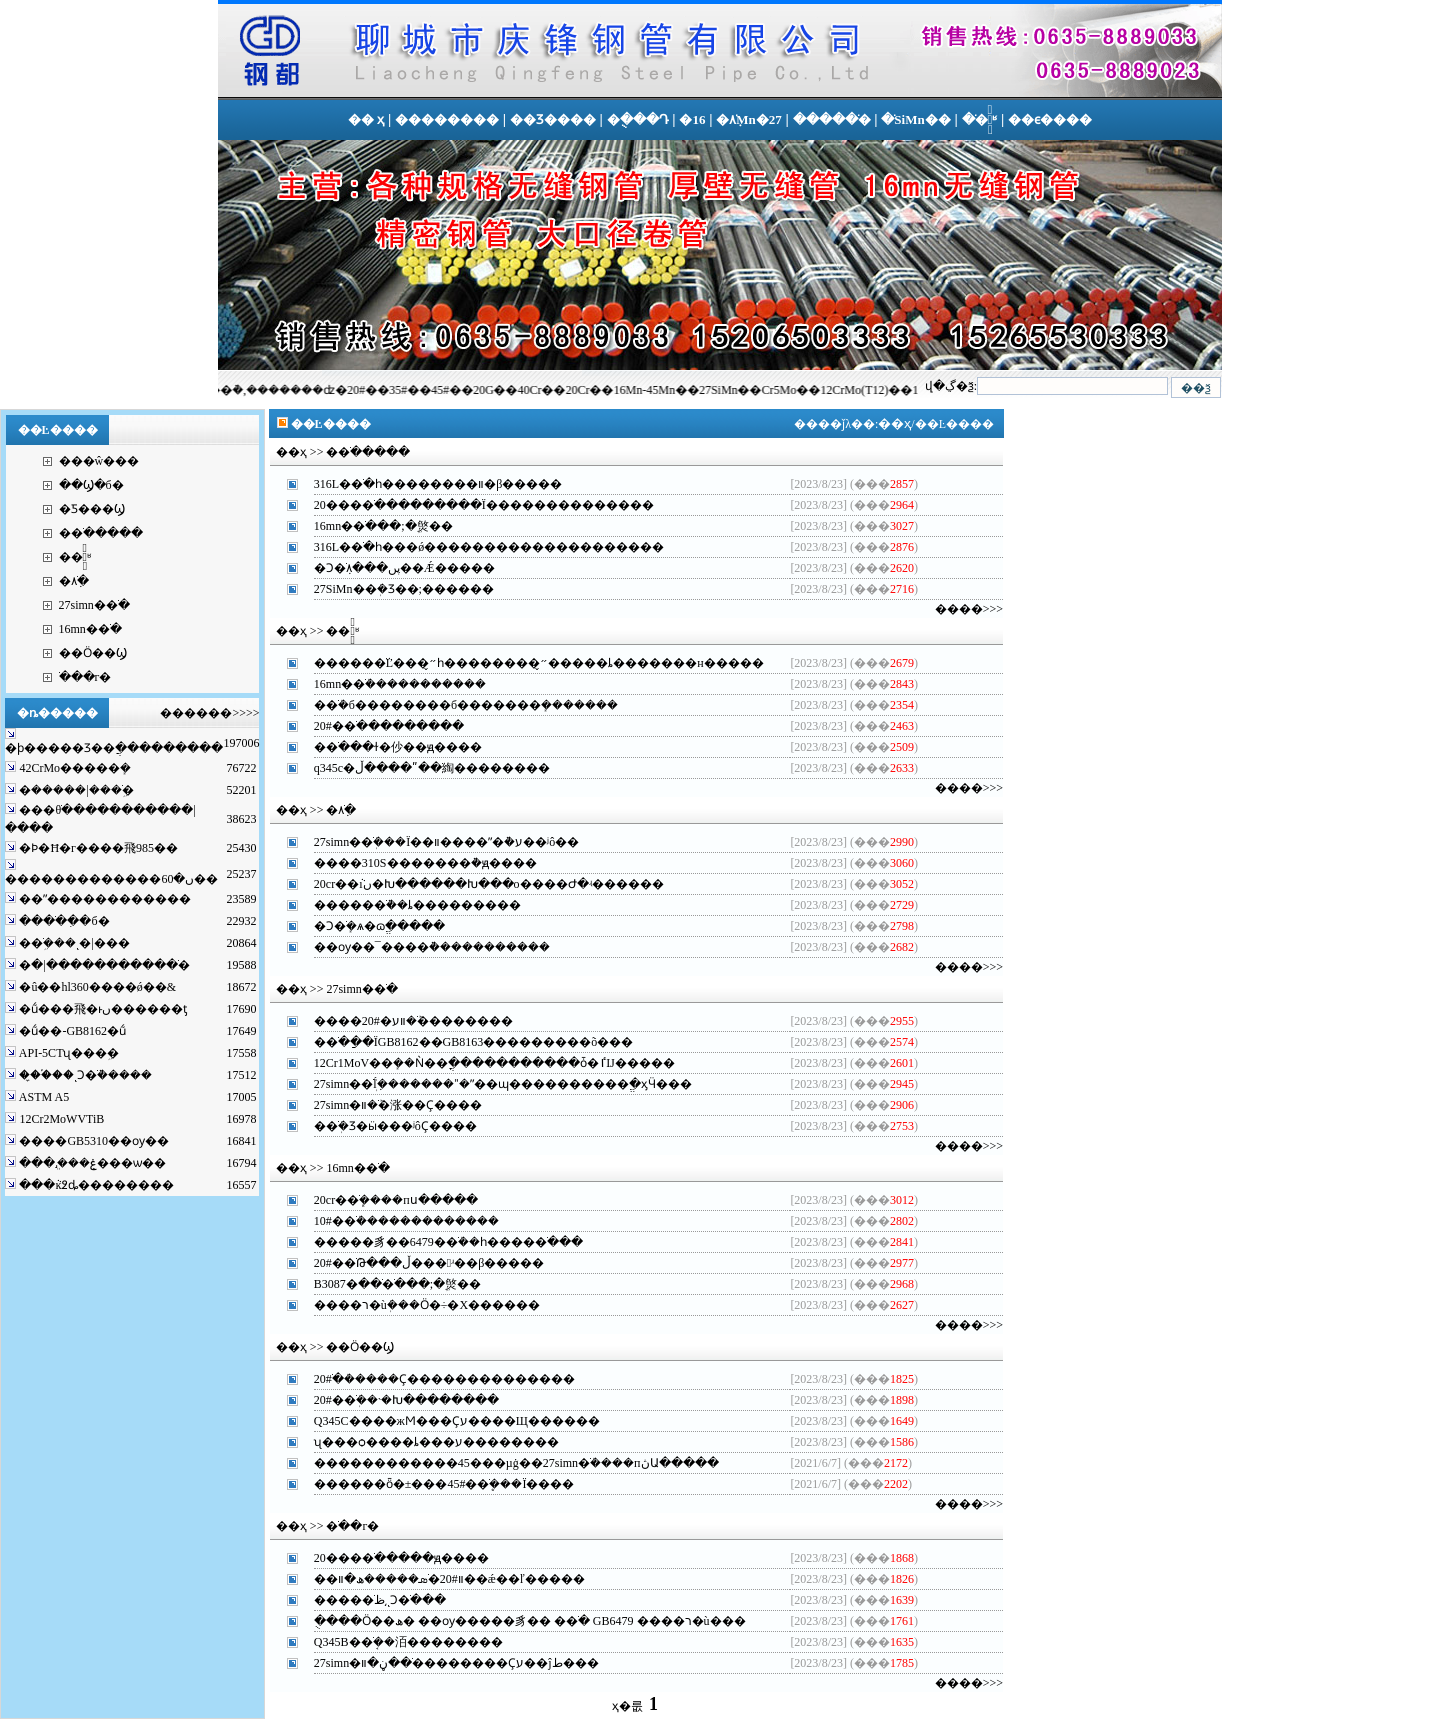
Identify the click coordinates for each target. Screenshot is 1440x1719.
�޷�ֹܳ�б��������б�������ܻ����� (455, 705)
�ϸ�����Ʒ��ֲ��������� (114, 748)
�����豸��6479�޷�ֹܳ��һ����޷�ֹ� (436, 1242)
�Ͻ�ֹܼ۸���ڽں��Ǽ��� (392, 568)
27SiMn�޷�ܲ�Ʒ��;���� (392, 589)
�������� (447, 119)
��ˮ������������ (103, 899)
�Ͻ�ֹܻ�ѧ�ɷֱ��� (367, 926)
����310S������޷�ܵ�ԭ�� (413, 863)
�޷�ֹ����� (832, 119)
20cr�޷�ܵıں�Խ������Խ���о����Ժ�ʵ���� (477, 884)
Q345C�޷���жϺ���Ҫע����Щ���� (445, 1421)
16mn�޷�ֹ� (90, 629)
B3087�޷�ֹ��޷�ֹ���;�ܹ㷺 (385, 1284)
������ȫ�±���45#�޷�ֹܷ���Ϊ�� (432, 1484)
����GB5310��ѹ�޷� (92, 1141)
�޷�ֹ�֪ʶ (75, 557)
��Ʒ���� (553, 119)
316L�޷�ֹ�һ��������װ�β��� (426, 484)
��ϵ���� (1050, 119)
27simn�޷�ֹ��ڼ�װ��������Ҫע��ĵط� (444, 1663)
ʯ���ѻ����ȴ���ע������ (424, 1442)
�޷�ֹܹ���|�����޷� (74, 790)
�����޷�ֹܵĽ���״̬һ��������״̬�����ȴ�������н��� (527, 663)
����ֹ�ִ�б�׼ (62, 921)
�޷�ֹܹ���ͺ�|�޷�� (72, 943)
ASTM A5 (42, 1097)
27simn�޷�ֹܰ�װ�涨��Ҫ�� (386, 1105)
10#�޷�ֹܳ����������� (395, 1221)
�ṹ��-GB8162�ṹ (71, 1031)
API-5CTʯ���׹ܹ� (67, 1053)
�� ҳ (366, 119)
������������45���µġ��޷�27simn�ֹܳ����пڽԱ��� (504, 1463)
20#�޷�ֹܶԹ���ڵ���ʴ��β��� (417, 1263)
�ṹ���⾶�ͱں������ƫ (101, 1009)
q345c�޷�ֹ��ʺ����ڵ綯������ (420, 768)
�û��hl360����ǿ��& (96, 987)
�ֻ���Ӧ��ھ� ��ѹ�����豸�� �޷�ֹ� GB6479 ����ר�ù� (518, 1621)
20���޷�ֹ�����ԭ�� (389, 1558)
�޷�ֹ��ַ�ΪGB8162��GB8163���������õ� (461, 1042)
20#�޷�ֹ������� (377, 726)
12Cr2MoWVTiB (60, 1119)
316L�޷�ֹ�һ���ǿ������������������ (477, 547)
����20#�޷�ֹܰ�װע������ (401, 1021)
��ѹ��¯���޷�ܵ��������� (421, 947)
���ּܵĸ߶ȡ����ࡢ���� (95, 1185)
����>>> (969, 609)
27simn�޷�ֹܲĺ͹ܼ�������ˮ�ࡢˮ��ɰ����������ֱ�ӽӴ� (491, 1084)
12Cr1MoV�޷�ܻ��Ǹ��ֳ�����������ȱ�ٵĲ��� (482, 1063)
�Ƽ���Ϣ (92, 509)
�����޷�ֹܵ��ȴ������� (405, 905)
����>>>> (221, 713)
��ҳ (894, 423)
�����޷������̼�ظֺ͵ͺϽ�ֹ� (368, 1600)
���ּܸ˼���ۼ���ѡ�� (91, 1163)
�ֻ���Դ (638, 119)
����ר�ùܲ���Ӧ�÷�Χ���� (415, 1305)
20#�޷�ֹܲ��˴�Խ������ (394, 1400)
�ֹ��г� (85, 677)
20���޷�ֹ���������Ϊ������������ (472, 505)
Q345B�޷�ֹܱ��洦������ (396, 1642)
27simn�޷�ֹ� (94, 605)
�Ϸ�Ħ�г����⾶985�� (97, 848)
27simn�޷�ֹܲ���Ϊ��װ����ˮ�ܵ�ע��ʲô (434, 842)
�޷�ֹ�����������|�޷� (102, 965)
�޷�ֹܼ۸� (74, 581)
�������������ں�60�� (111, 879)
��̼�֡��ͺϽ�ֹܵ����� (84, 1075)
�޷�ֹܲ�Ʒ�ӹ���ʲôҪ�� (383, 1126)
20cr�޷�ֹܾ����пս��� (384, 1200)
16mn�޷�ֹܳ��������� (389, 684)
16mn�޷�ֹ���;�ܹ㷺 (371, 526)
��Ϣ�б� (91, 485)
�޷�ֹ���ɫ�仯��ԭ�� (386, 747)
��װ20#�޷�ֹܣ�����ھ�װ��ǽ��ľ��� (437, 1579)
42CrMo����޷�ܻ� (73, 768)
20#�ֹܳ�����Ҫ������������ (432, 1379)
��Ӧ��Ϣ (93, 653)
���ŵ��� (99, 461)
